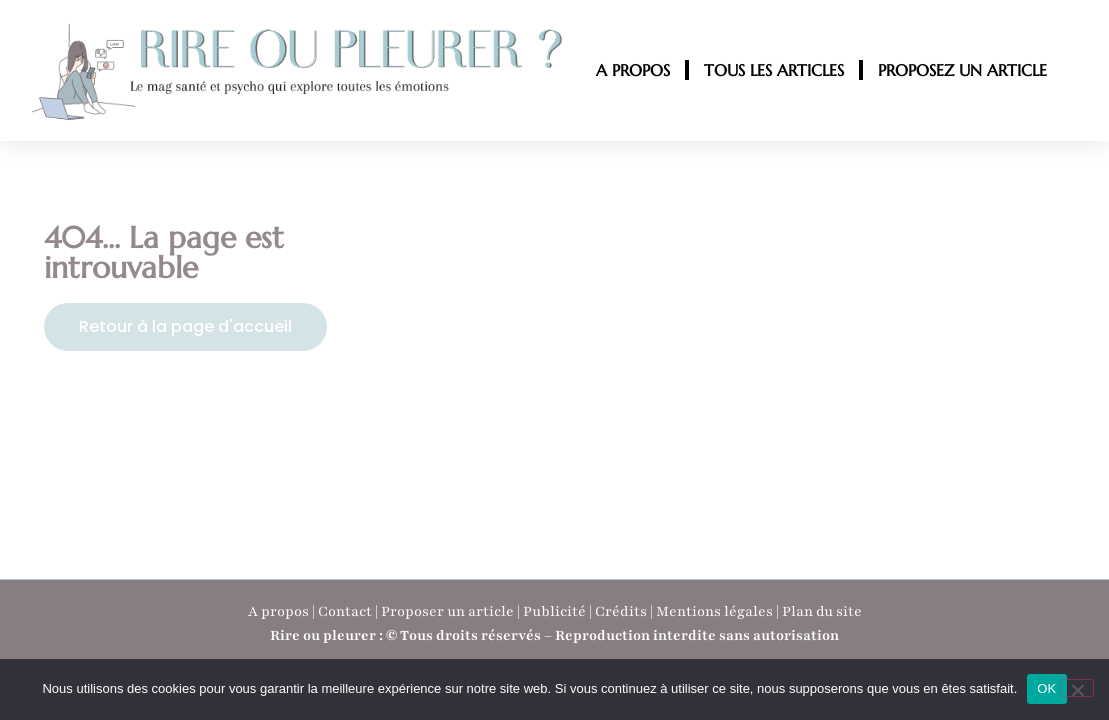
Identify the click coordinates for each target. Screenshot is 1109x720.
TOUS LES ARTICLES (774, 70)
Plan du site (822, 611)
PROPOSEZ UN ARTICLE (962, 70)
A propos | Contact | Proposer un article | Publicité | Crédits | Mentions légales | (515, 611)
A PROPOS (633, 70)
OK (1046, 688)
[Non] (1077, 688)
